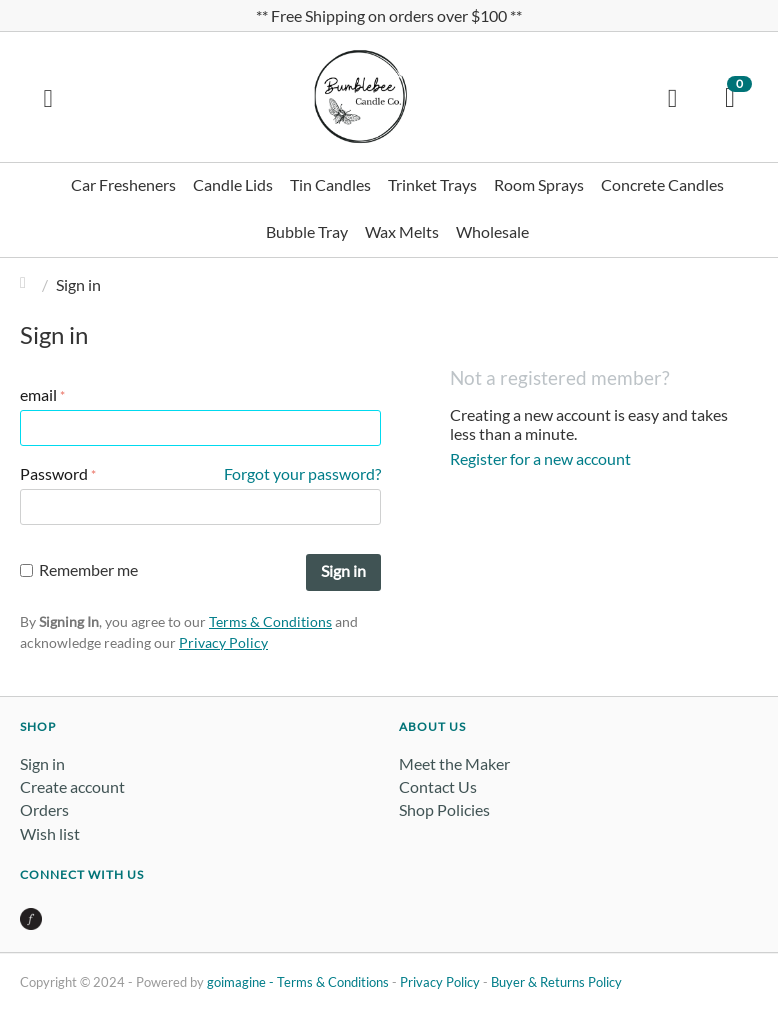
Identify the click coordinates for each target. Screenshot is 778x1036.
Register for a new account (540, 458)
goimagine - (242, 982)
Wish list (50, 833)
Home (28, 284)
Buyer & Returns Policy (556, 982)
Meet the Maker (454, 763)
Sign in (343, 570)
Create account (72, 786)
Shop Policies (444, 809)
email (38, 394)
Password (54, 473)
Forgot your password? (302, 473)
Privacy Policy (223, 642)
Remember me (79, 569)
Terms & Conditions (270, 621)
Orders (44, 809)
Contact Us (438, 786)
